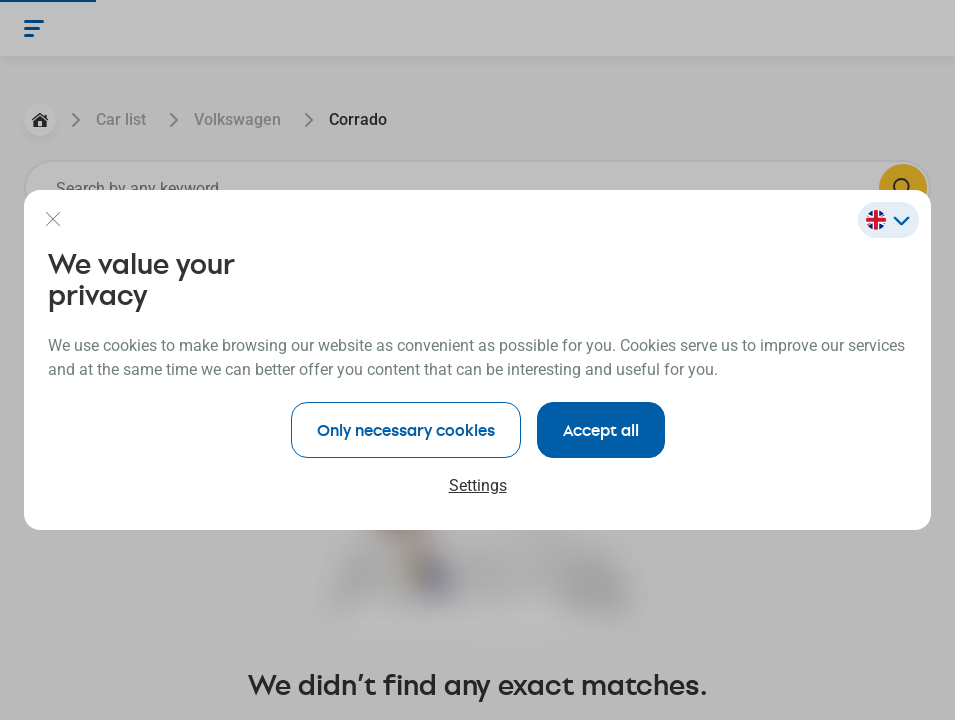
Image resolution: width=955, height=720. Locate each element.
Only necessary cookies (406, 429)
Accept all (601, 429)
